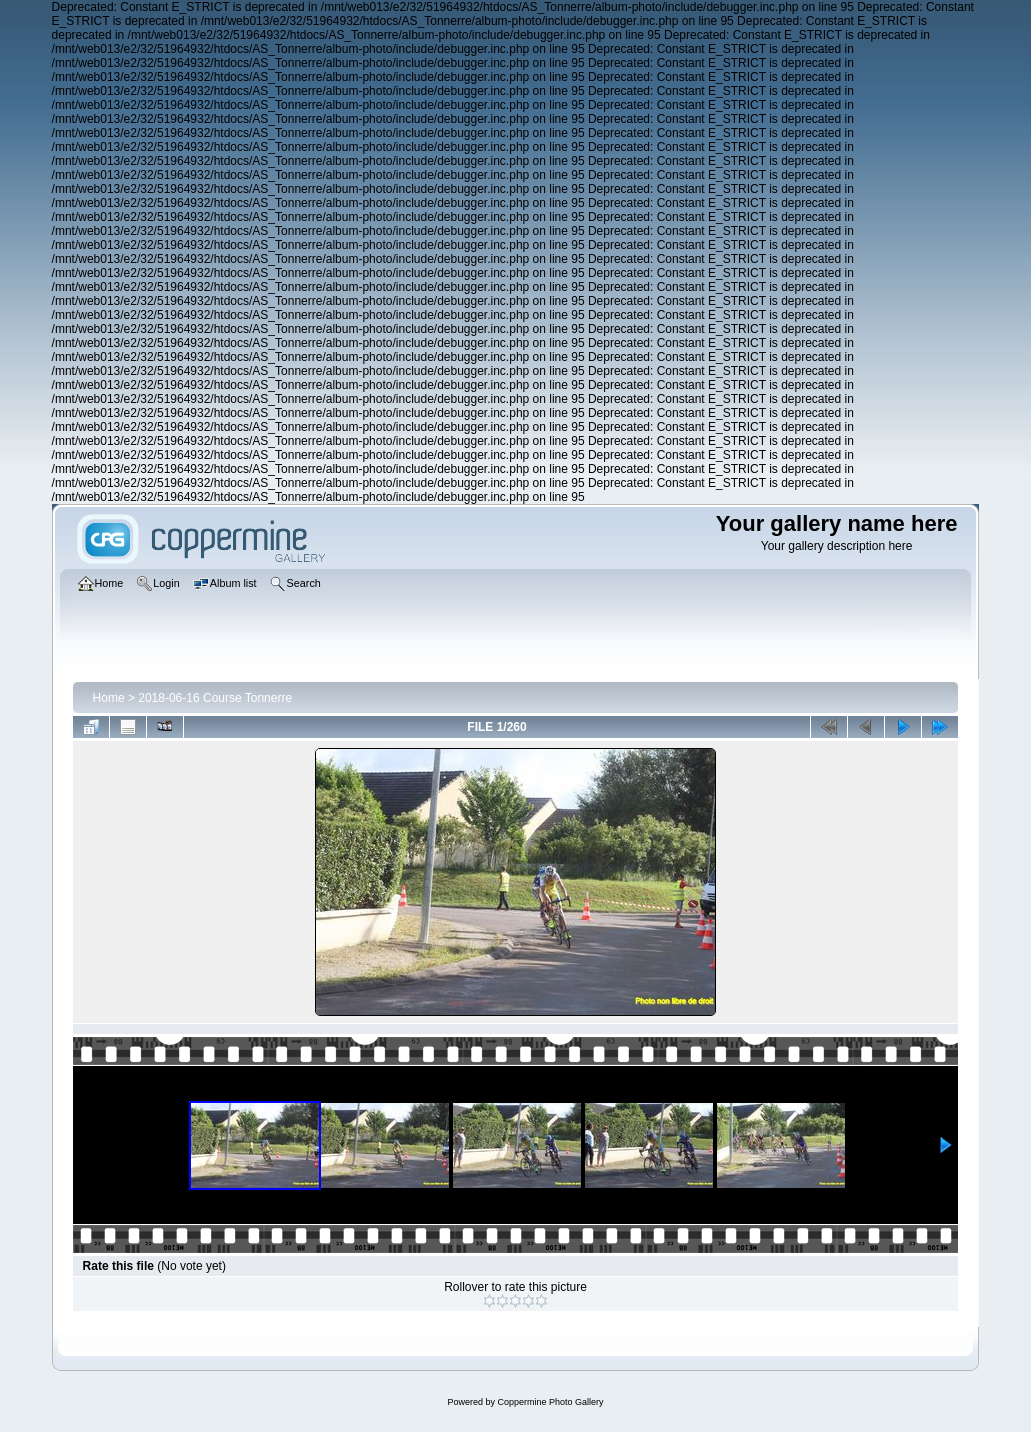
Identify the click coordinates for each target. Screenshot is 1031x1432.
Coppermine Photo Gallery (550, 1402)
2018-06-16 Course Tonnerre (215, 698)
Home (109, 698)
